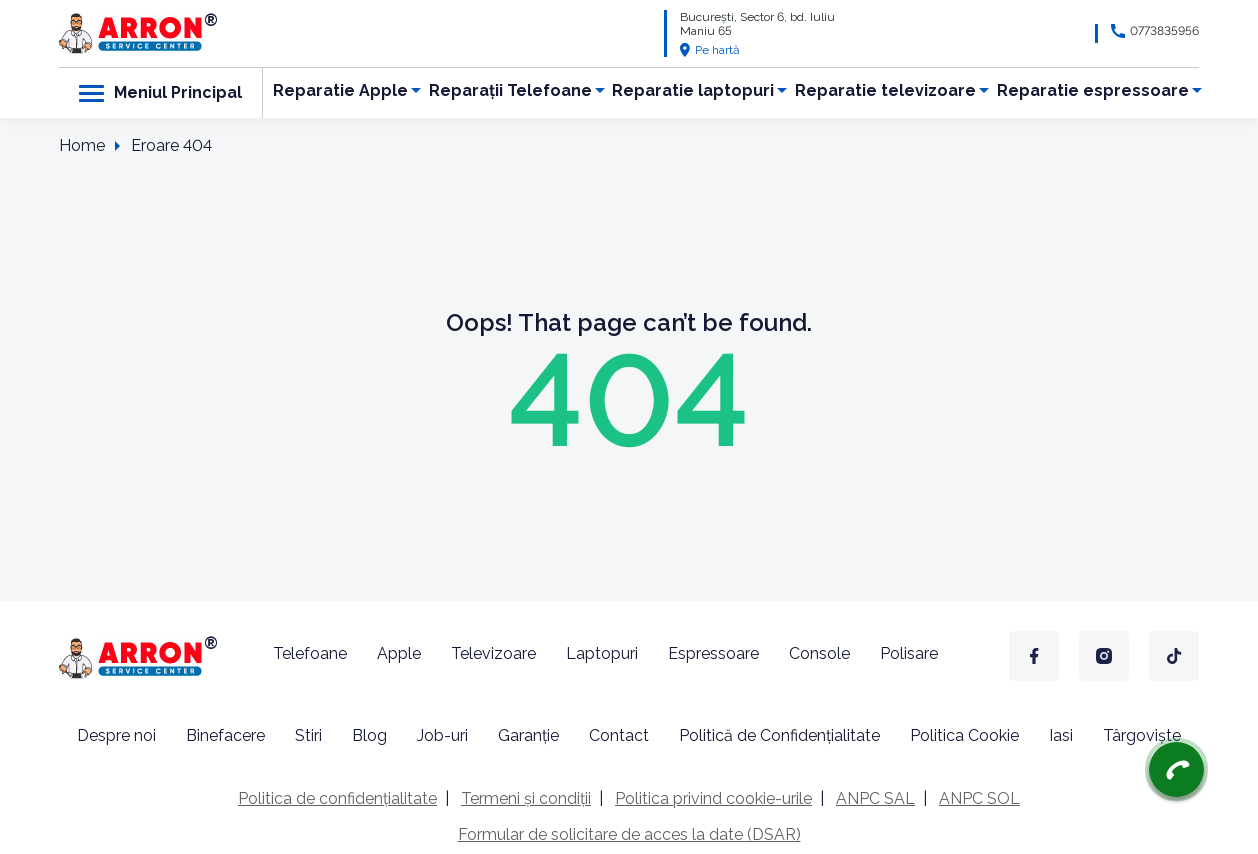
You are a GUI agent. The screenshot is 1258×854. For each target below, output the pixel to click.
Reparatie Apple (340, 90)
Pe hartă (710, 50)
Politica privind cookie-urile (713, 798)
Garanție (528, 735)
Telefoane (310, 653)
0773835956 (1164, 31)
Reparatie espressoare (1093, 90)
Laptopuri (602, 653)
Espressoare (713, 653)
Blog (369, 735)
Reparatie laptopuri (693, 90)
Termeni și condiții (526, 798)
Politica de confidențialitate (337, 798)
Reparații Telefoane (510, 90)
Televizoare (493, 653)
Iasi (1061, 735)
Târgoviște (1142, 735)
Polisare (909, 653)
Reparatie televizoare (885, 90)
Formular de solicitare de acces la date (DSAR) (629, 834)
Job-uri (442, 735)
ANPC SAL (875, 798)
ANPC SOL (979, 798)
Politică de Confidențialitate (779, 735)
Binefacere (225, 735)
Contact (619, 735)
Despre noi (116, 735)
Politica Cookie (964, 735)
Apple (399, 653)
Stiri (308, 735)
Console (819, 653)
